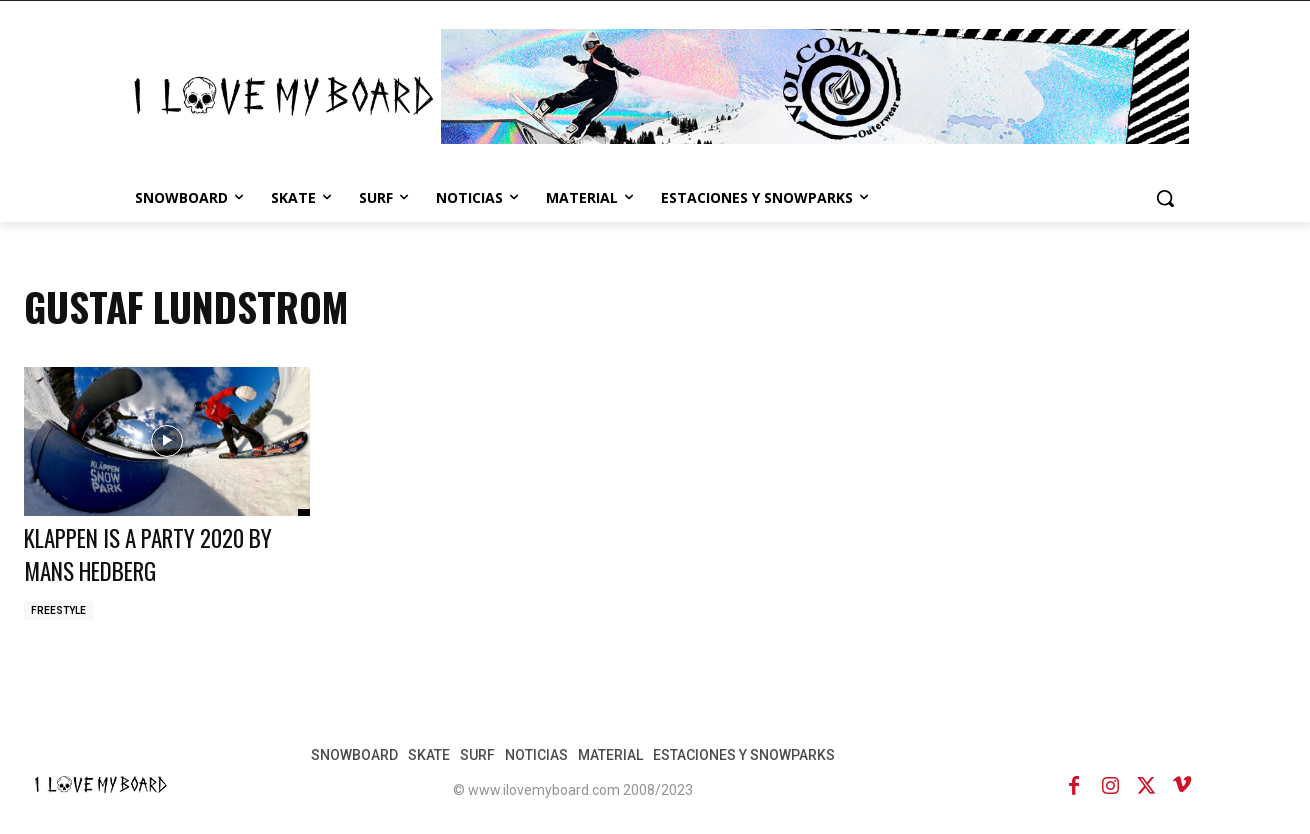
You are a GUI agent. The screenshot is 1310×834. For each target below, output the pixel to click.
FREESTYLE (58, 610)
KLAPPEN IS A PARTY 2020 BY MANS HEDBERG (158, 554)
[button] (1165, 198)
